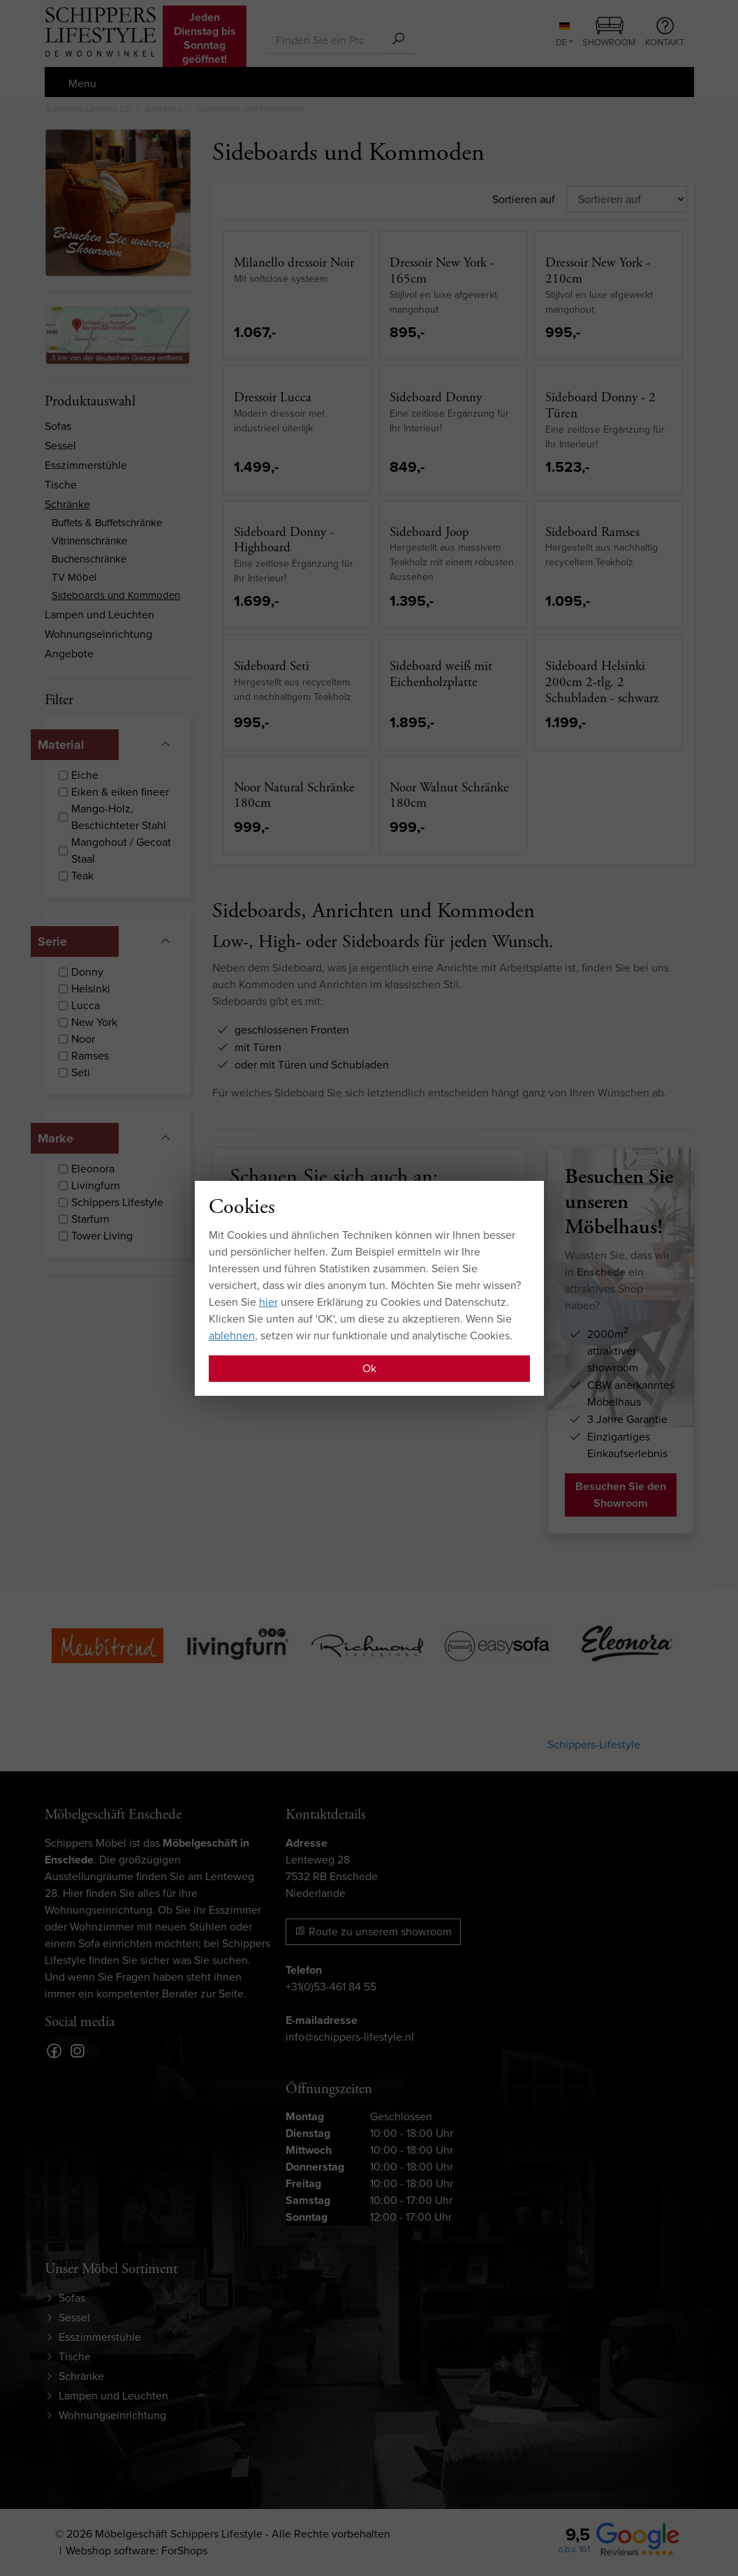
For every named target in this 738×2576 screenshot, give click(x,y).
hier (268, 1302)
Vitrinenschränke (89, 541)
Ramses (90, 1056)
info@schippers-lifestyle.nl (350, 2037)
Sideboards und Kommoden (116, 595)
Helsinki (90, 989)
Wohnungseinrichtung (98, 634)
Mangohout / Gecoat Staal (121, 850)
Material (61, 745)
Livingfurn (95, 1185)
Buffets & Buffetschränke (107, 522)
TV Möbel (74, 577)
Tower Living (102, 1236)
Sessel (60, 446)
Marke (55, 1138)
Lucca (85, 1005)
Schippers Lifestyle (117, 1202)
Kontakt (664, 33)
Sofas (58, 426)
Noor (83, 1039)
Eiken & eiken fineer (120, 792)
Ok (369, 1368)
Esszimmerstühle (86, 465)
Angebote (69, 654)
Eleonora (93, 1169)
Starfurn (90, 1219)
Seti (80, 1072)
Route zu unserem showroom (373, 1931)
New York (94, 1022)
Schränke (67, 504)
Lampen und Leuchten (99, 614)
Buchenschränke (89, 559)
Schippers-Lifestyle (593, 1744)
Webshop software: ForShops (136, 2551)
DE (563, 35)
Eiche (84, 775)
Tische (61, 485)
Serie (52, 941)
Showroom (609, 33)
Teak (82, 876)
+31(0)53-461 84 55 (331, 1987)
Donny (87, 972)
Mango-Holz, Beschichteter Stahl (118, 817)
